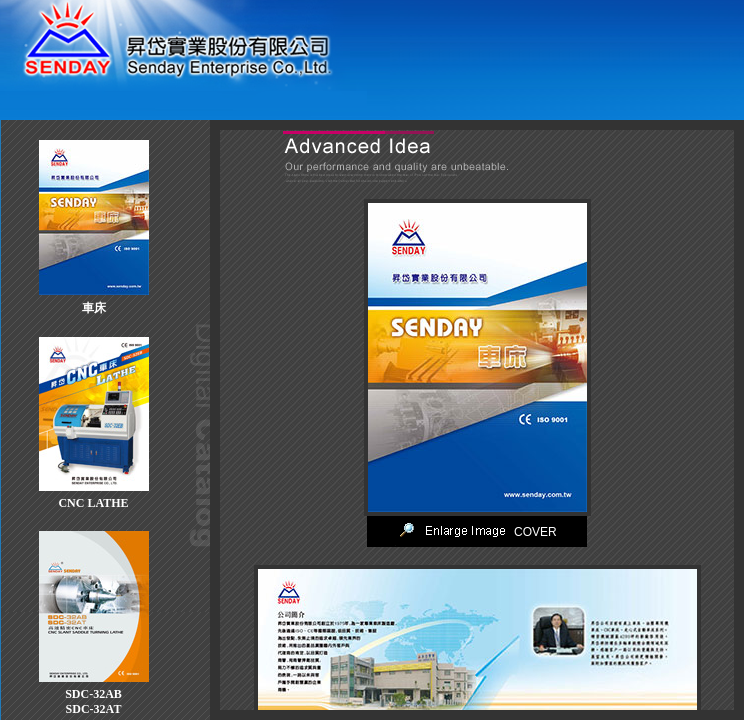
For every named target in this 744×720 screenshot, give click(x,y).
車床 (94, 308)
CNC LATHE (93, 503)
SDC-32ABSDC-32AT (93, 701)
